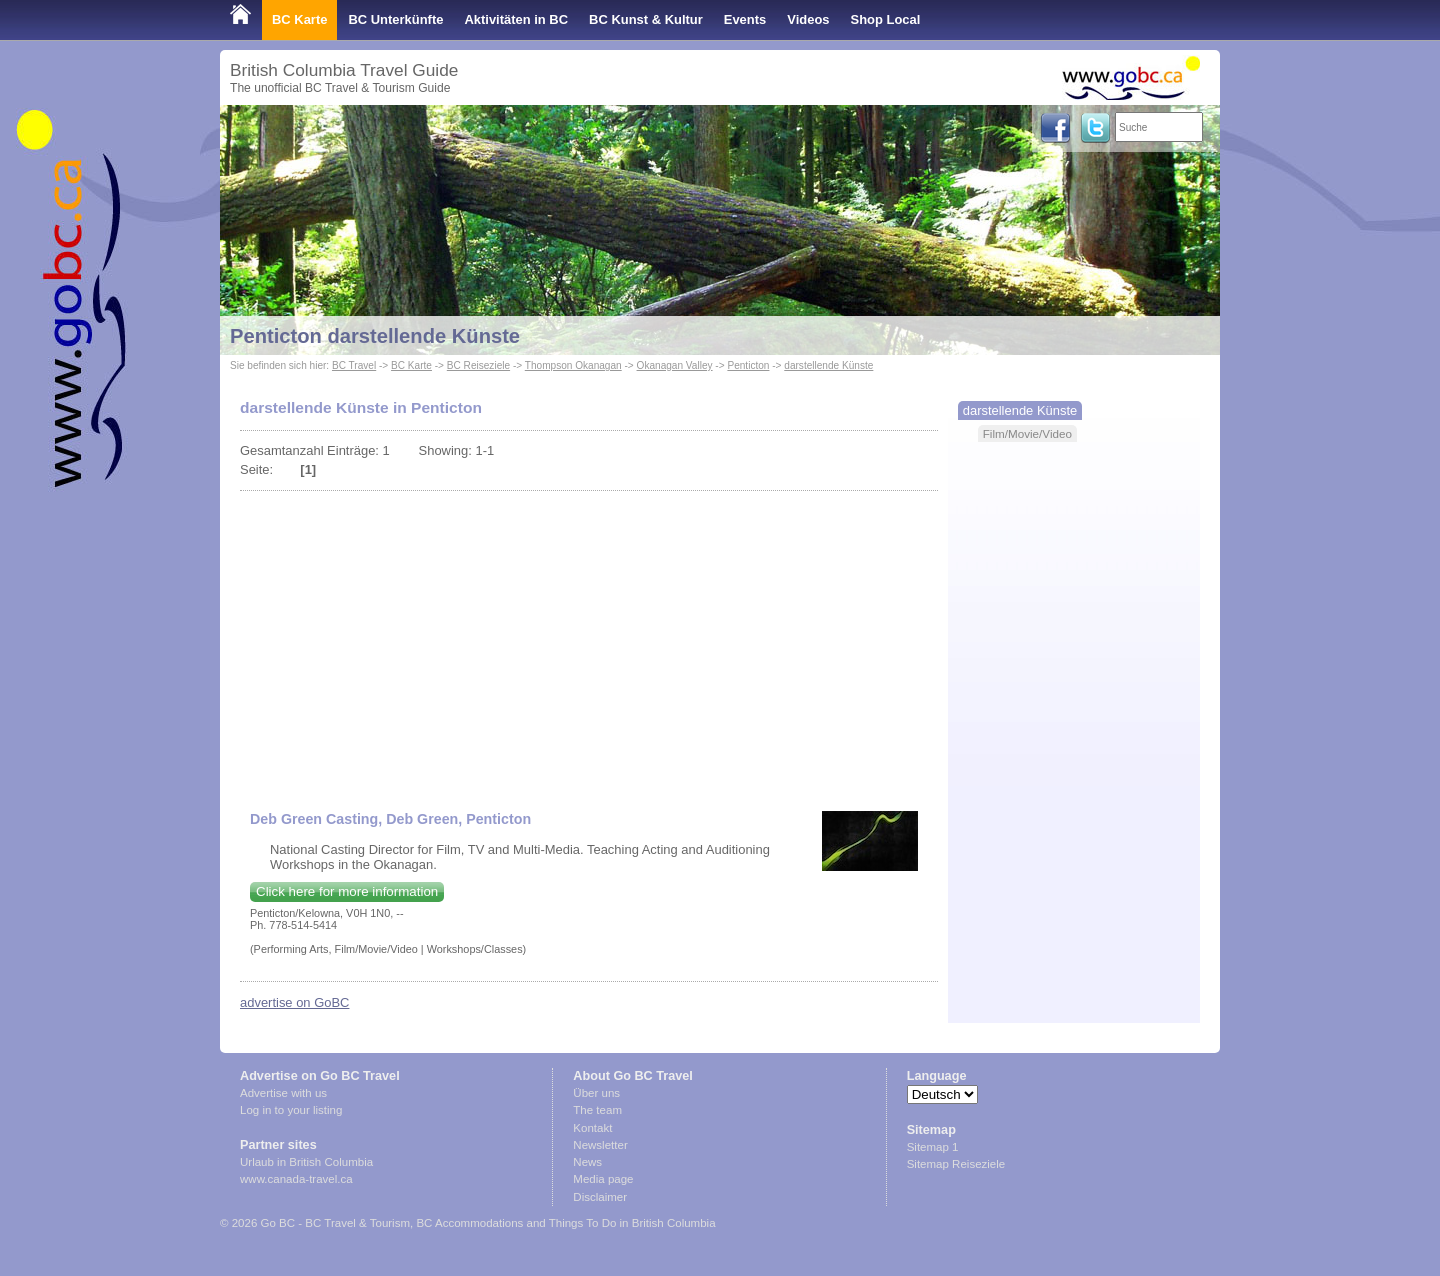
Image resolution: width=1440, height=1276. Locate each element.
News (587, 1162)
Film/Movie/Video (1027, 433)
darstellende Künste (828, 365)
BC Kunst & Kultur (646, 19)
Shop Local (886, 19)
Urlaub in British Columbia (306, 1162)
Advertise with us (283, 1093)
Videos (808, 19)
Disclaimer (600, 1197)
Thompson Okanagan (573, 365)
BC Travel (354, 365)
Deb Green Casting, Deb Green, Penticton (390, 819)
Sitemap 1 (933, 1147)
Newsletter (600, 1145)
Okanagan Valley (675, 365)
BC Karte (299, 19)
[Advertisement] (589, 641)
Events (745, 19)
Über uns (596, 1093)
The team (597, 1110)
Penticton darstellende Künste (375, 336)
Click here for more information (347, 891)
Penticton (748, 365)
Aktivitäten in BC (516, 19)
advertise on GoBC (294, 1002)
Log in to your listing (291, 1110)
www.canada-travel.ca (296, 1179)
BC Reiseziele (478, 365)
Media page (603, 1179)
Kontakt (592, 1128)
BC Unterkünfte (395, 19)
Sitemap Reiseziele (956, 1164)
